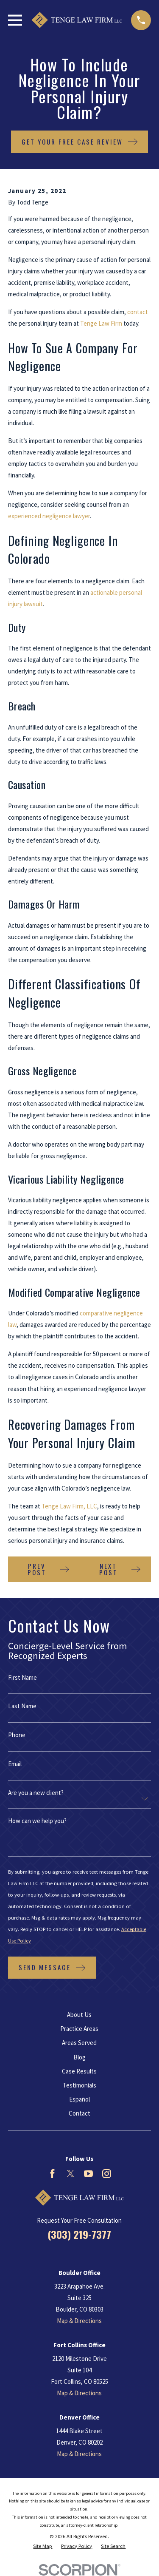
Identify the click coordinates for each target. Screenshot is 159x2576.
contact (137, 312)
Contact (79, 2113)
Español (79, 2099)
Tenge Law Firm (101, 323)
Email (15, 1764)
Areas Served (79, 2043)
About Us (79, 2015)
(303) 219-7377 (79, 2234)
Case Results (79, 2071)
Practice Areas (79, 2029)
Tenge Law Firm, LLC (69, 1506)
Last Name (22, 1706)
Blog (79, 2057)
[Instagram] (106, 2173)
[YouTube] (88, 2173)
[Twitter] (70, 2173)
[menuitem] (42, 2546)
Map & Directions (79, 2321)
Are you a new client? (36, 1792)
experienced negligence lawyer (49, 516)
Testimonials (79, 2085)
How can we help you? (37, 1821)
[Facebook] (52, 2173)
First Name (22, 1677)
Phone (16, 1735)
